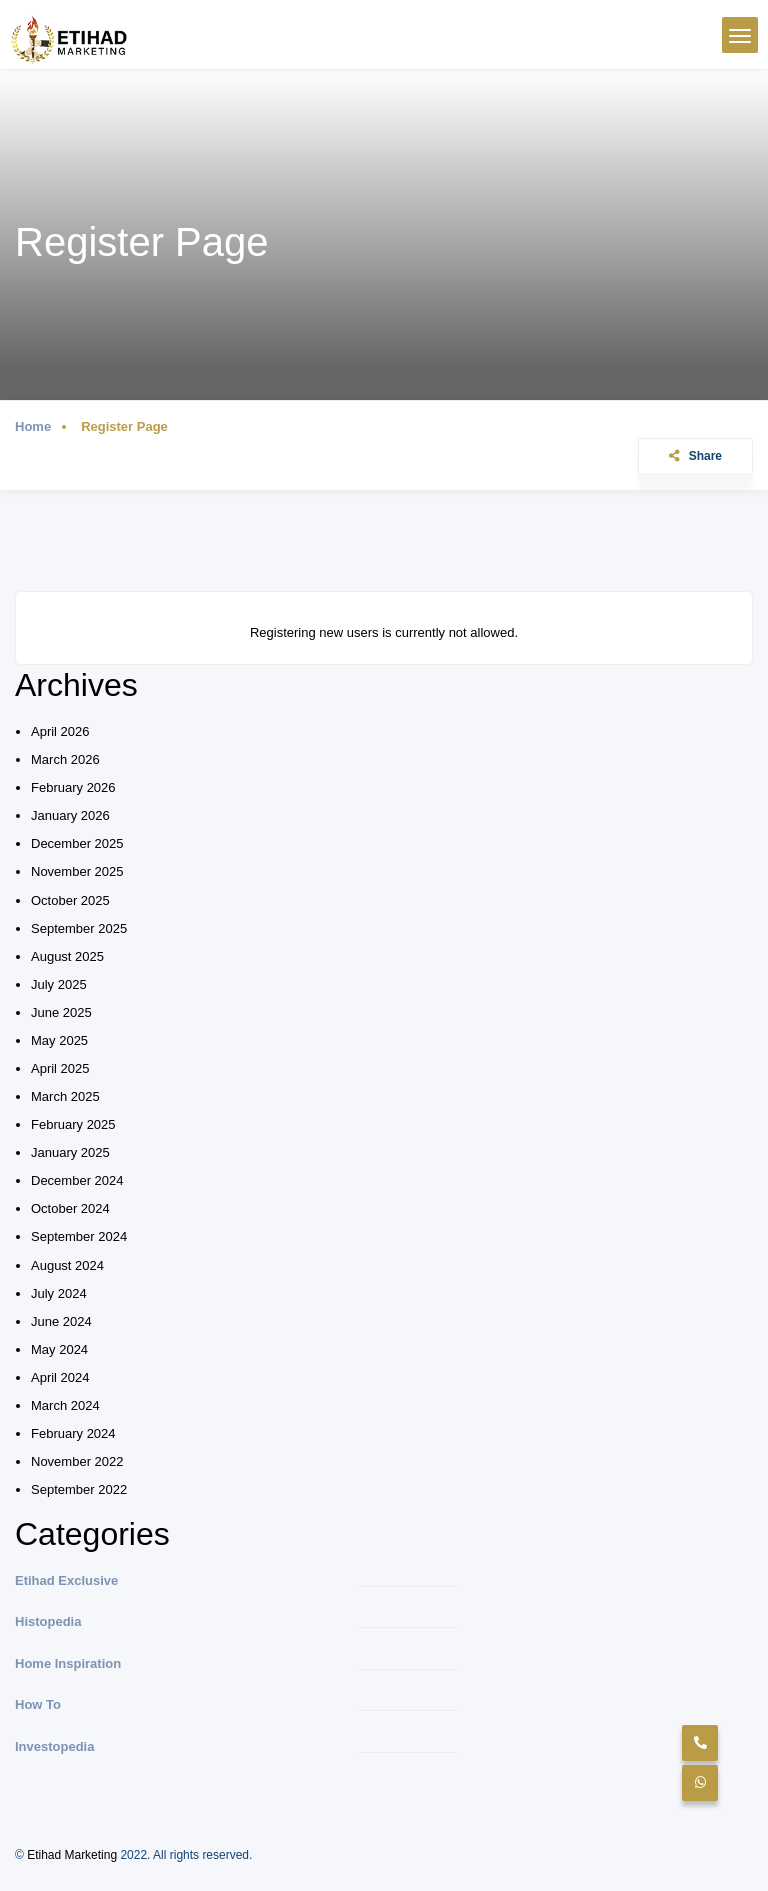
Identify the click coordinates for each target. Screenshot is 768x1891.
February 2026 (73, 787)
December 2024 (77, 1180)
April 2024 (60, 1377)
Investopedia (54, 1746)
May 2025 (59, 1040)
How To (38, 1704)
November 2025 (77, 871)
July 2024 (59, 1293)
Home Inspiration (68, 1663)
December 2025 (77, 843)
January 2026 (70, 815)
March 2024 (65, 1405)
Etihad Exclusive (66, 1580)
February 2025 (73, 1124)
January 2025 (70, 1152)
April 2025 (60, 1068)
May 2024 (59, 1349)
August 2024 (67, 1265)
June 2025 (61, 1012)
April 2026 (60, 731)
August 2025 (67, 956)
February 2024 (73, 1433)
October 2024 (70, 1208)
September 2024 (79, 1236)
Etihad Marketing (72, 1855)
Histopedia (48, 1621)
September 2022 (79, 1489)
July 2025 (59, 984)
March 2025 (65, 1096)
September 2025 (79, 928)
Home (33, 426)
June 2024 (61, 1321)
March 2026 (65, 759)
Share (695, 456)
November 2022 (77, 1461)
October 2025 (70, 900)
